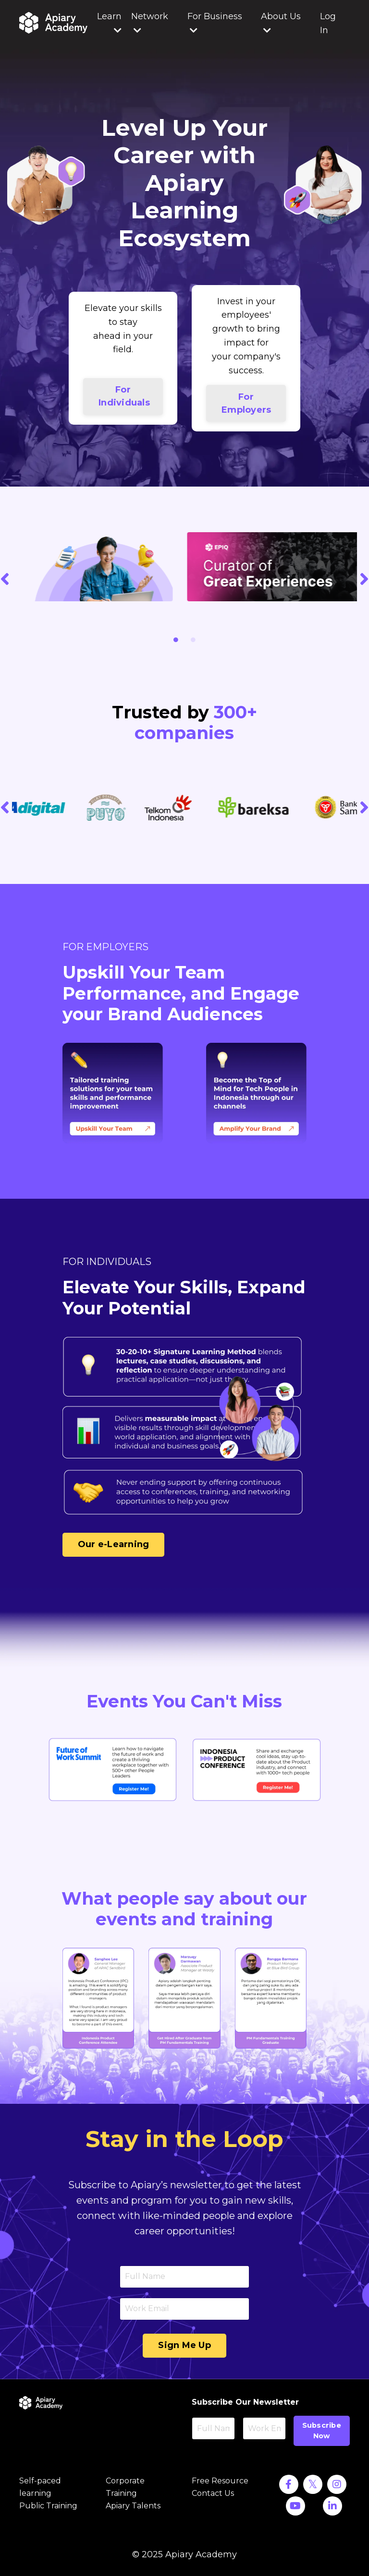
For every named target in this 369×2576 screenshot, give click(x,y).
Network (149, 23)
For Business (214, 23)
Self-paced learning (40, 2487)
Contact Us (213, 2493)
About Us (281, 23)
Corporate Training (125, 2487)
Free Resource (220, 2480)
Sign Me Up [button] (184, 2345)
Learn (109, 23)
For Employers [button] (246, 403)
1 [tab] (176, 639)
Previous (5, 578)
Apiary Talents (133, 2505)
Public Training (48, 2505)
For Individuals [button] (124, 396)
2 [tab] (193, 639)
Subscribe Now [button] (321, 2430)
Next (364, 578)
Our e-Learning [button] (113, 1544)
